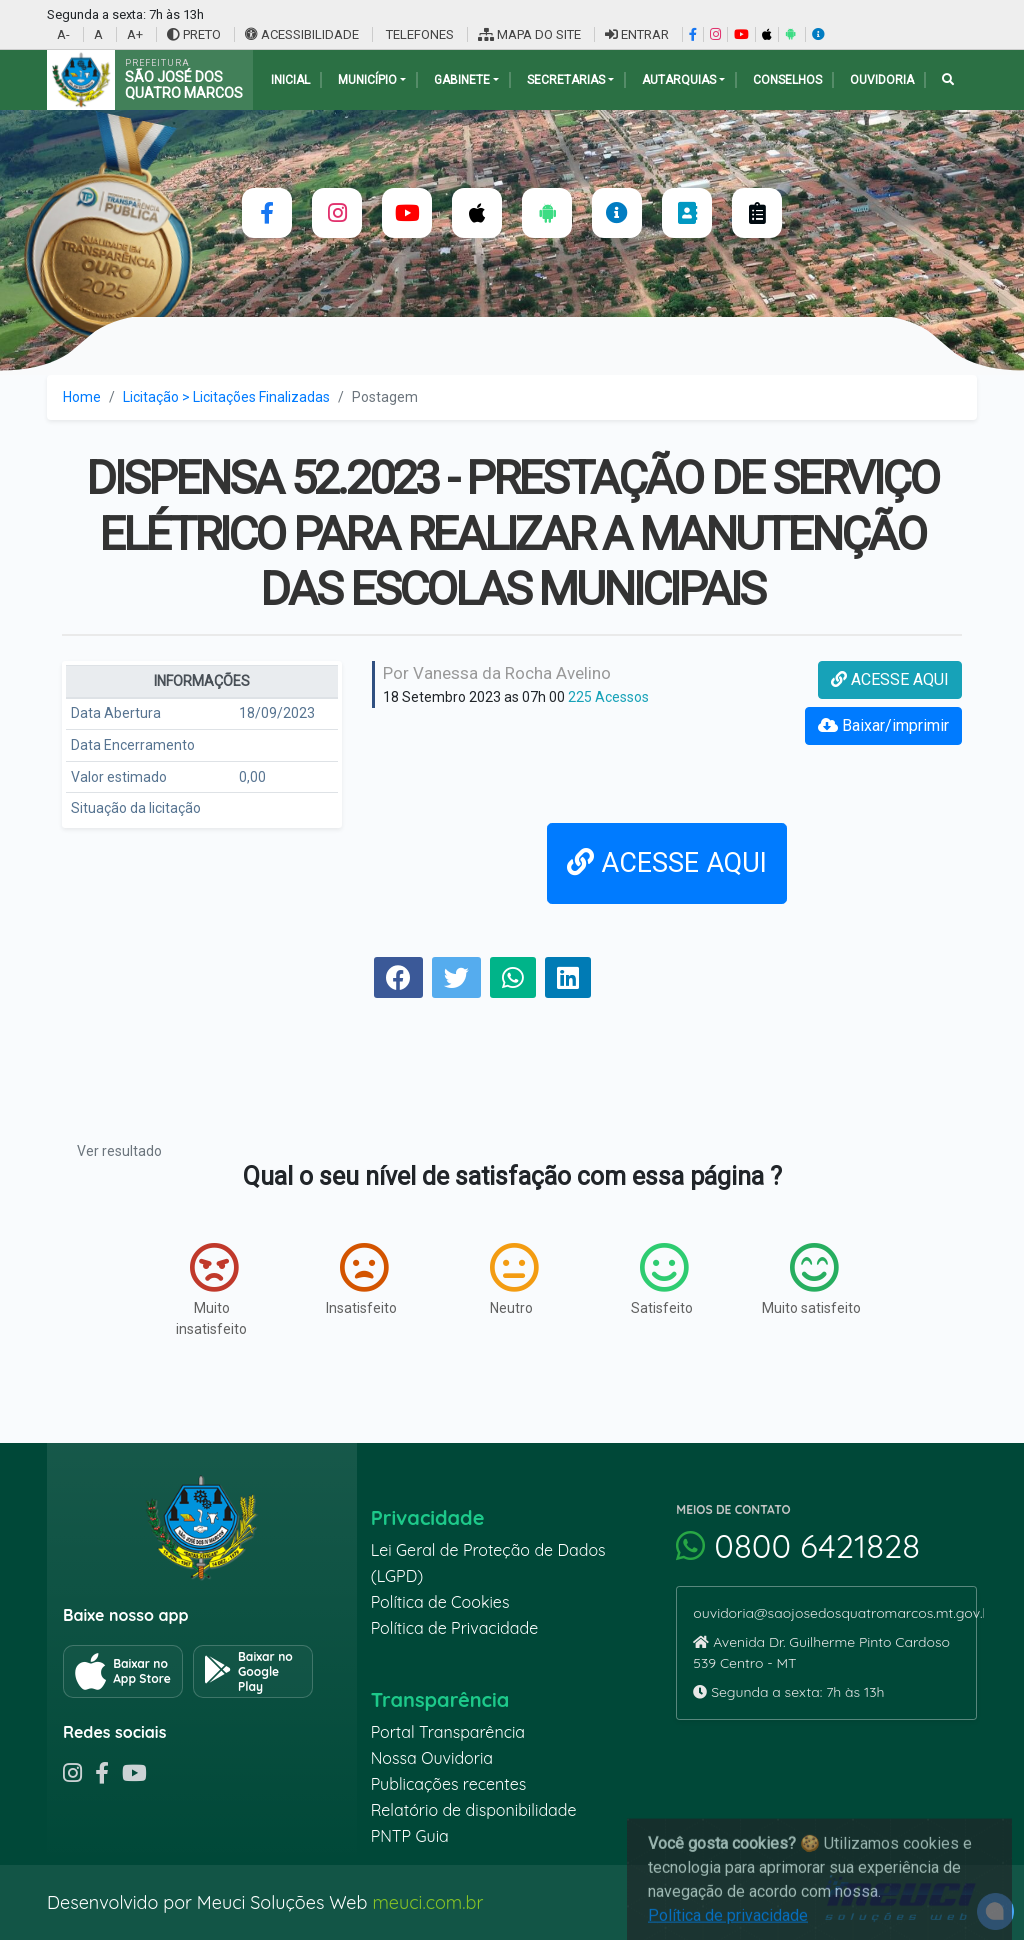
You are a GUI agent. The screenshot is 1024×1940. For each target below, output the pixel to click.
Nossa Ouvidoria (432, 1758)
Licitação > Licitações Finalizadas (226, 397)
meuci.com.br (427, 1902)
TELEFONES (418, 34)
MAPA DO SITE (529, 34)
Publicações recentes (449, 1784)
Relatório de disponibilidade (474, 1810)
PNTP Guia (410, 1836)
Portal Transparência (448, 1732)
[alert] (995, 1911)
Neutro (514, 1279)
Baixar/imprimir (883, 725)
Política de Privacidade (455, 1628)
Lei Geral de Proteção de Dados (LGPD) (488, 1563)
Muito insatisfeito (211, 1289)
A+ (135, 34)
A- (63, 34)
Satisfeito (662, 1279)
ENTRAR (637, 34)
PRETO (194, 34)
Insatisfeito (361, 1279)
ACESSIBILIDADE (303, 34)
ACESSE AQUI (890, 679)
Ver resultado (119, 1151)
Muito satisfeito (811, 1279)
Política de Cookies (440, 1602)
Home (82, 397)
